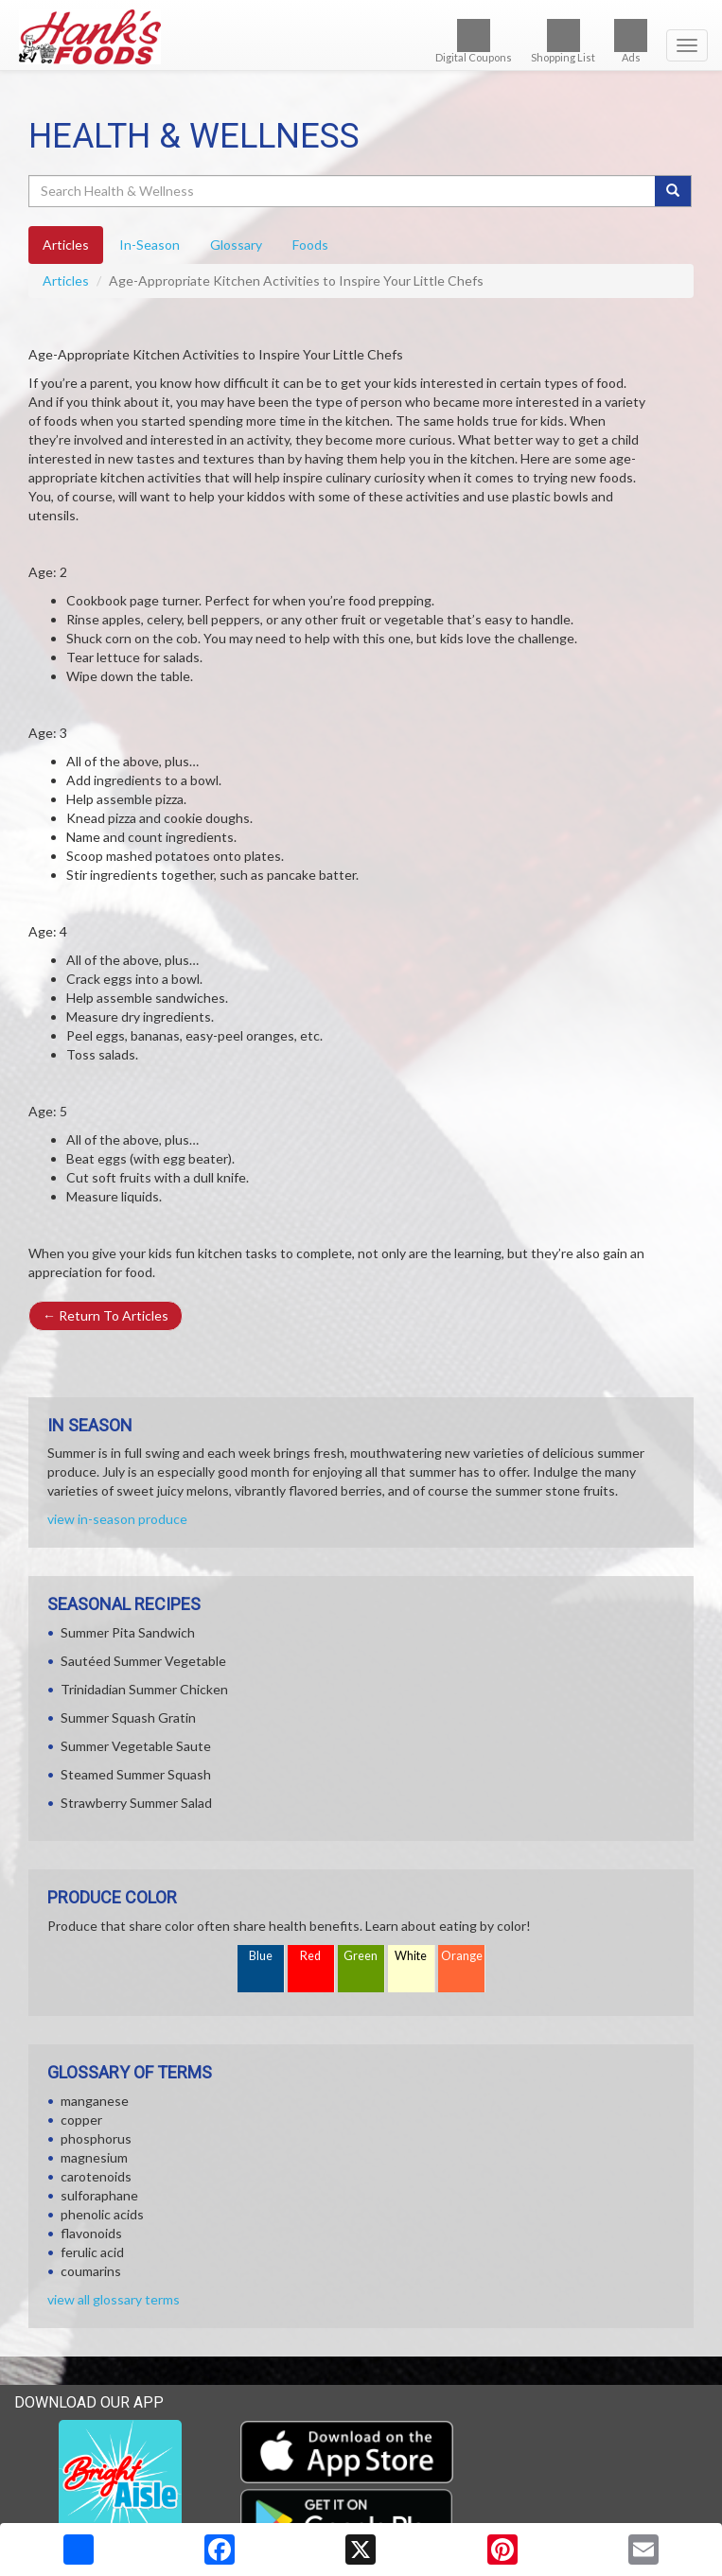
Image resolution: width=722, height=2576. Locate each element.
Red (310, 1956)
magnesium (94, 2157)
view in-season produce (117, 1519)
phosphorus (96, 2138)
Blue (261, 1956)
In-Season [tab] (149, 245)
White (411, 1956)
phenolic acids (102, 2214)
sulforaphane (99, 2195)
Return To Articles (105, 1315)
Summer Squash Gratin (128, 1717)
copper (81, 2120)
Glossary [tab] (236, 245)
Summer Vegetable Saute (136, 1746)
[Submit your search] (673, 191)
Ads (630, 41)
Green (360, 1956)
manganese (95, 2101)
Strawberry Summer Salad (136, 1803)
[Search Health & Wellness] (343, 191)
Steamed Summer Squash (136, 1774)
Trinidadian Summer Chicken (144, 1689)
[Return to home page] (361, 36)
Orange (462, 1956)
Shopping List (563, 41)
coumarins (91, 2271)
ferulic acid (92, 2252)
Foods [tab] (310, 245)
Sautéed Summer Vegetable (143, 1661)
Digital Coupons (473, 41)
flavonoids (91, 2233)
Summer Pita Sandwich (128, 1632)
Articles (66, 280)
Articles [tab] (66, 245)
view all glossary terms (113, 2299)
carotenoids (96, 2176)
